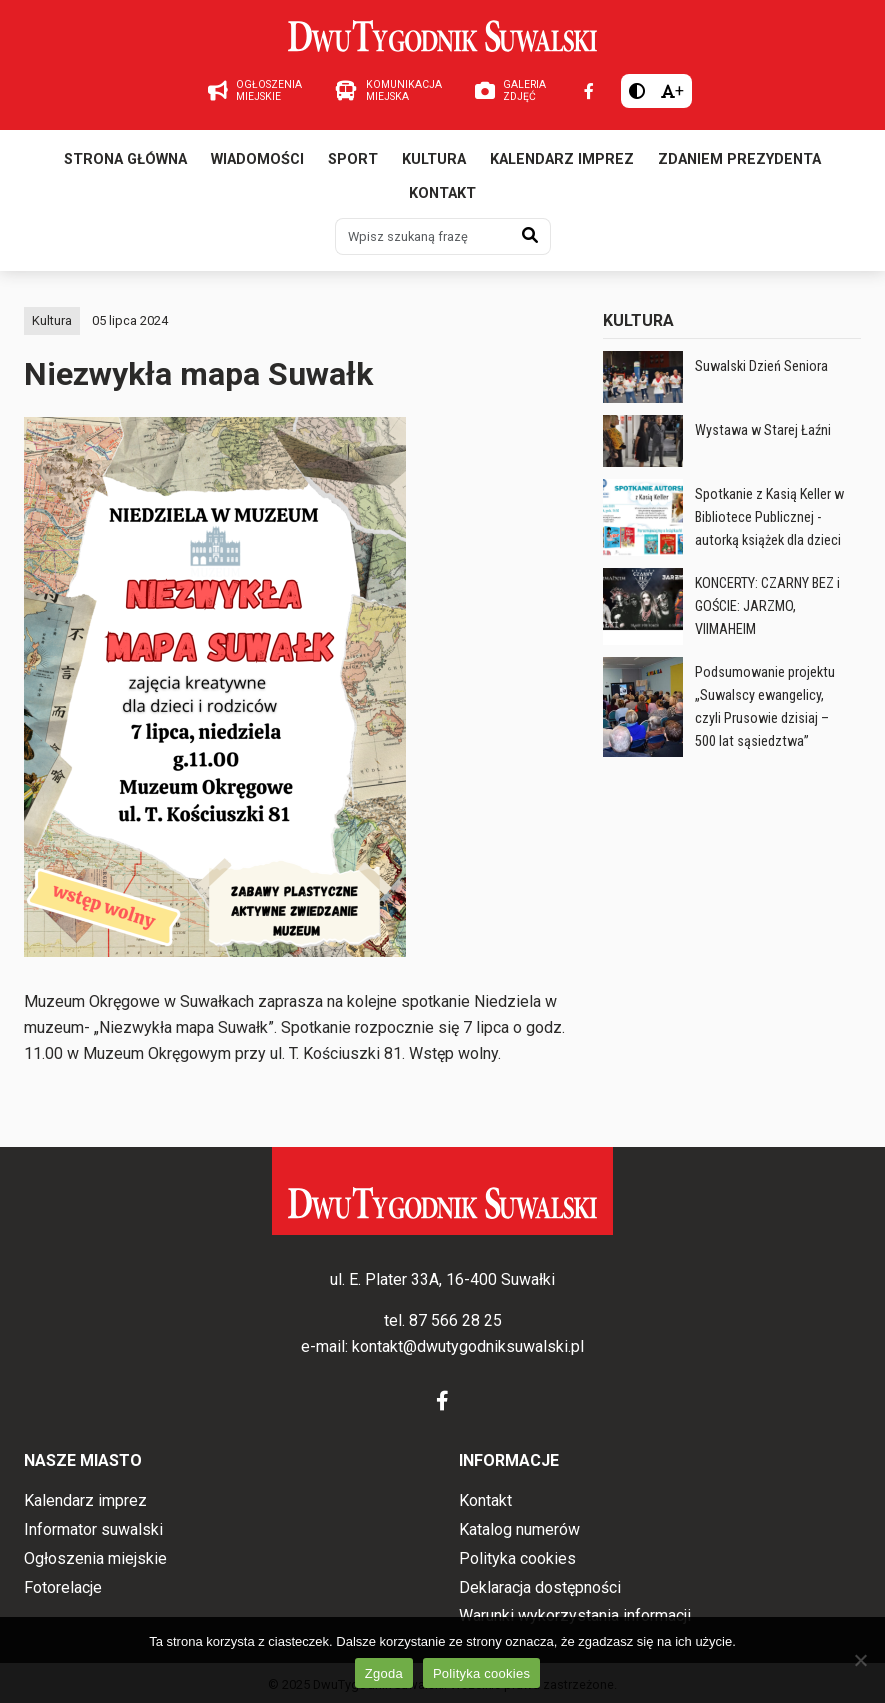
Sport (353, 159)
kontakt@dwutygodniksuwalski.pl (468, 1346)
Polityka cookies (517, 1558)
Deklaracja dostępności (540, 1587)
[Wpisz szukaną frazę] (423, 236)
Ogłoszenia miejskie (95, 1558)
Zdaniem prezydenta (739, 159)
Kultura (434, 159)
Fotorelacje (63, 1587)
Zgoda (384, 1673)
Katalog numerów (519, 1529)
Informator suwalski (93, 1529)
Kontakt (442, 193)
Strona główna (125, 159)
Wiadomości (257, 159)
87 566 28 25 (455, 1320)
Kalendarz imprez (562, 159)
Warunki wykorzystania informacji (575, 1615)
